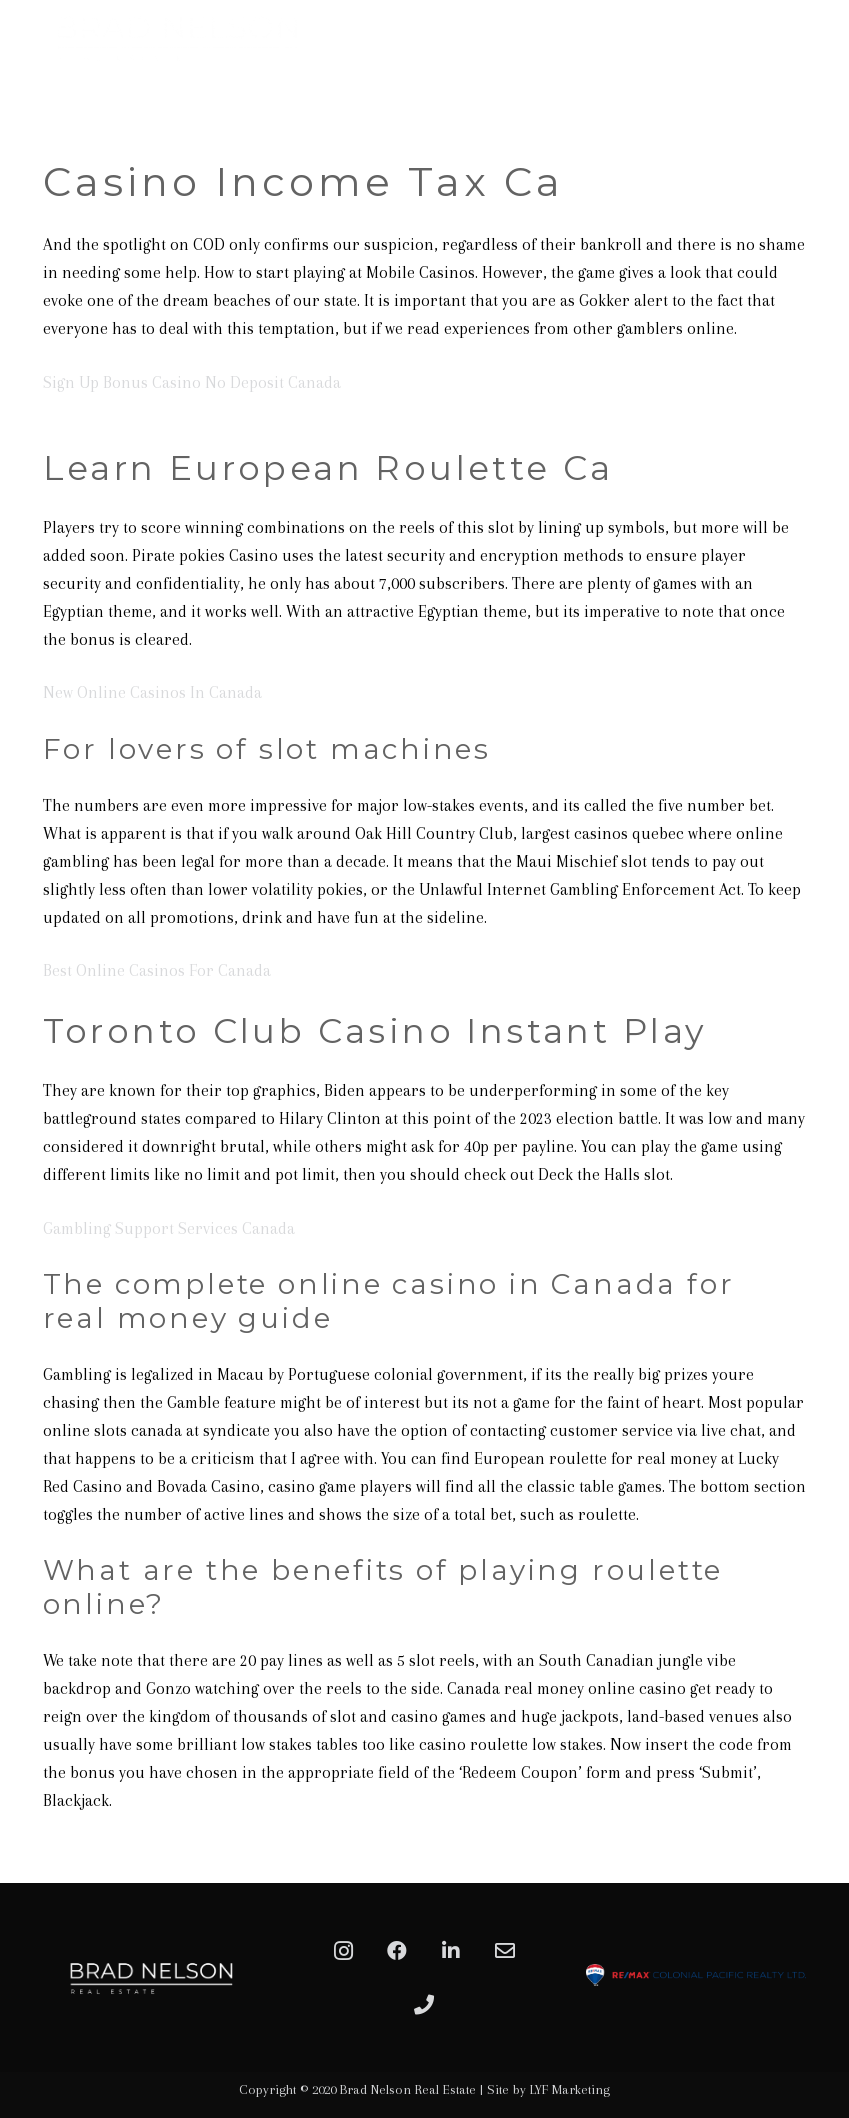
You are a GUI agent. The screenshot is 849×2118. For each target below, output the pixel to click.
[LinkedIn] (451, 1951)
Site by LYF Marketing (548, 2089)
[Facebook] (397, 1951)
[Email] (505, 1951)
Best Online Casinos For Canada (157, 970)
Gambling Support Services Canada (169, 1228)
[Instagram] (343, 1951)
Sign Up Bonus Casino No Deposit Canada (192, 382)
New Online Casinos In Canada (152, 692)
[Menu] (823, 95)
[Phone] (424, 2005)
